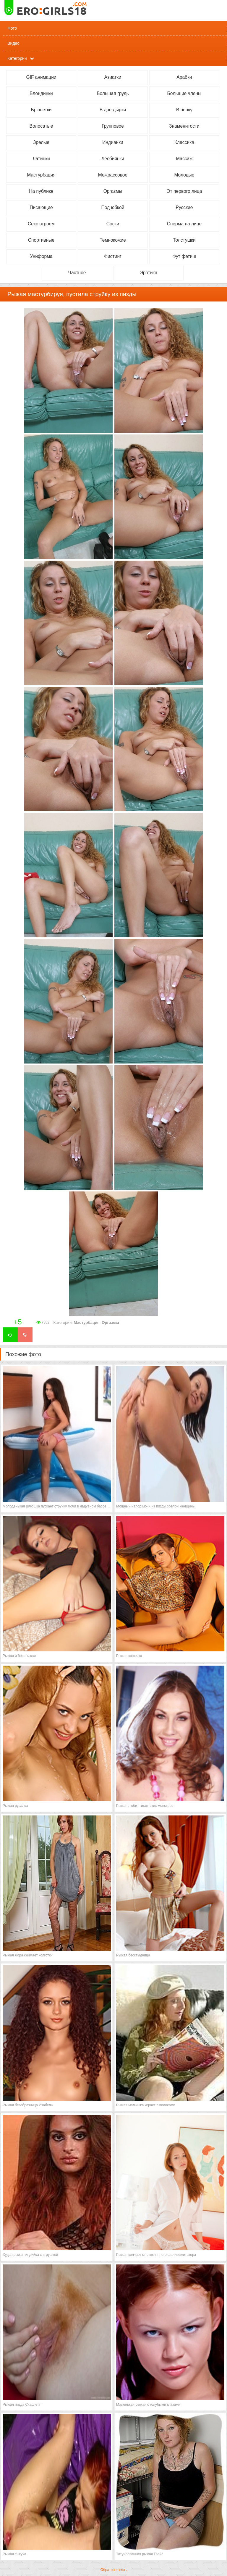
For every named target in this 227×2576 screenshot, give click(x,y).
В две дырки (113, 109)
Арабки (184, 77)
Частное (77, 272)
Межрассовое (112, 174)
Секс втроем (41, 223)
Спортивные (41, 240)
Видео (13, 43)
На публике (41, 191)
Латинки (41, 158)
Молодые (184, 174)
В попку (184, 109)
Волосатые (41, 126)
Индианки (112, 142)
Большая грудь (113, 93)
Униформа (41, 256)
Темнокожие (113, 240)
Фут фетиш (184, 256)
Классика (184, 142)
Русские (184, 207)
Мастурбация (41, 174)
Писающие (41, 207)
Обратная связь (113, 2570)
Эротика (149, 272)
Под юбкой (112, 207)
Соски (112, 223)
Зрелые (41, 142)
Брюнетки (41, 109)
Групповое (113, 126)
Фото (12, 28)
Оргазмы (112, 191)
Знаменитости (184, 126)
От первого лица (184, 191)
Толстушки (184, 240)
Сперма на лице (184, 223)
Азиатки (112, 77)
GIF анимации (41, 77)
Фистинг (112, 256)
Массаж (184, 158)
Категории (17, 58)
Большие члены (184, 93)
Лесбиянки (112, 158)
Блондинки (41, 93)
